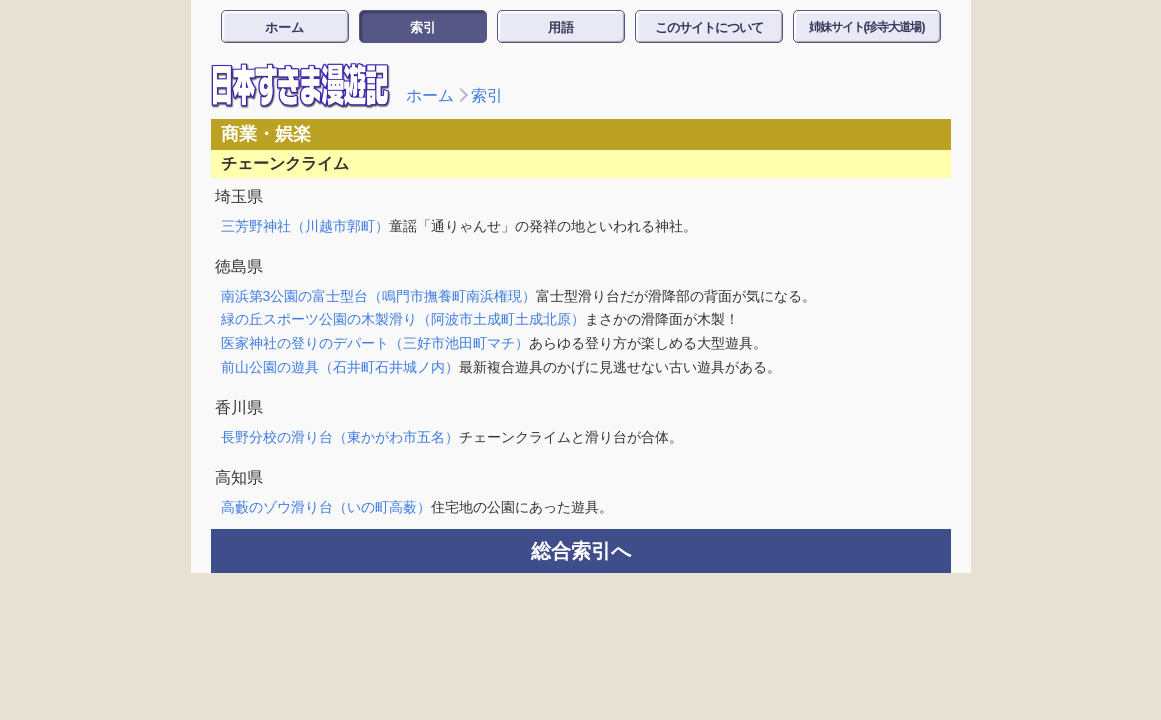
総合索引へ (581, 551)
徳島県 (239, 266)
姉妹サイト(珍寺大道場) (867, 27)
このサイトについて (709, 27)
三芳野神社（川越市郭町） (305, 226)
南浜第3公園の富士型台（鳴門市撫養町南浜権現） (379, 296)
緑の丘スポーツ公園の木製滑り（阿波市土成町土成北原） (403, 319)
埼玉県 (239, 196)
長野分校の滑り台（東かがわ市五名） (340, 437)
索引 (423, 27)
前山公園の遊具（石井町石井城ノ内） (340, 367)
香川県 (239, 407)
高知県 (239, 477)
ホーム (284, 27)
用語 (561, 27)
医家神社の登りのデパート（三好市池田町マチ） (375, 343)
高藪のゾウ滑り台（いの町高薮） (326, 507)
